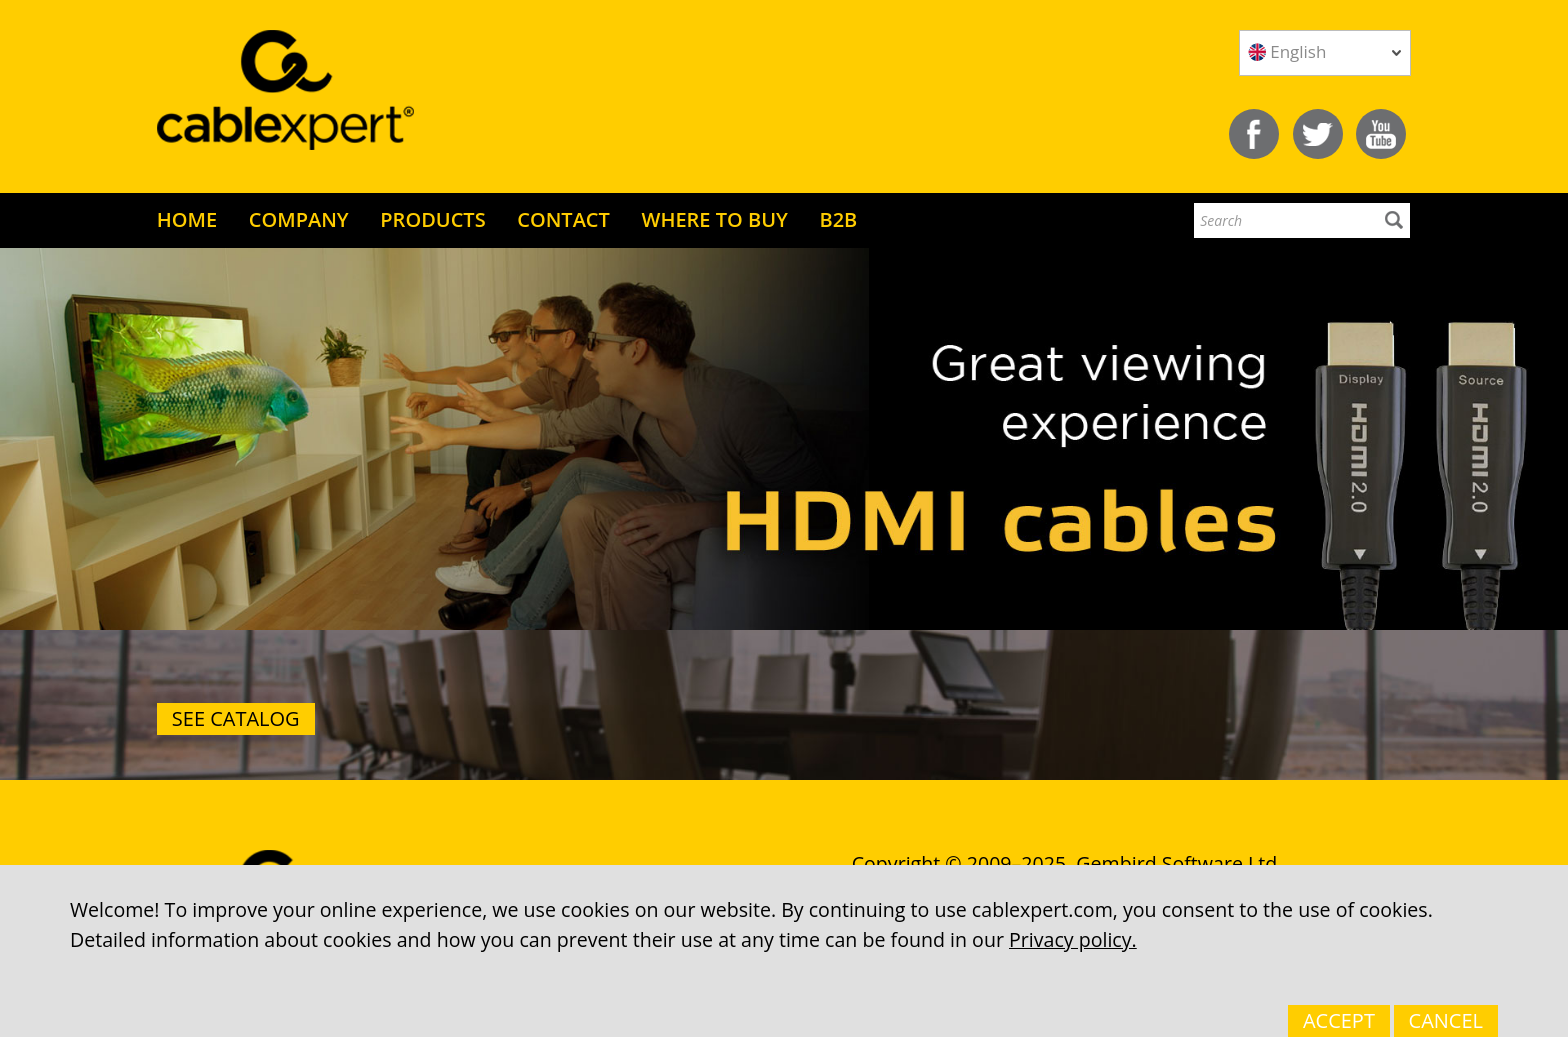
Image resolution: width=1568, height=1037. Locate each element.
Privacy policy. (1073, 939)
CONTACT (563, 219)
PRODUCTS (432, 219)
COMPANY (299, 219)
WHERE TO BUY (714, 219)
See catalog (236, 718)
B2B (838, 219)
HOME (187, 219)
